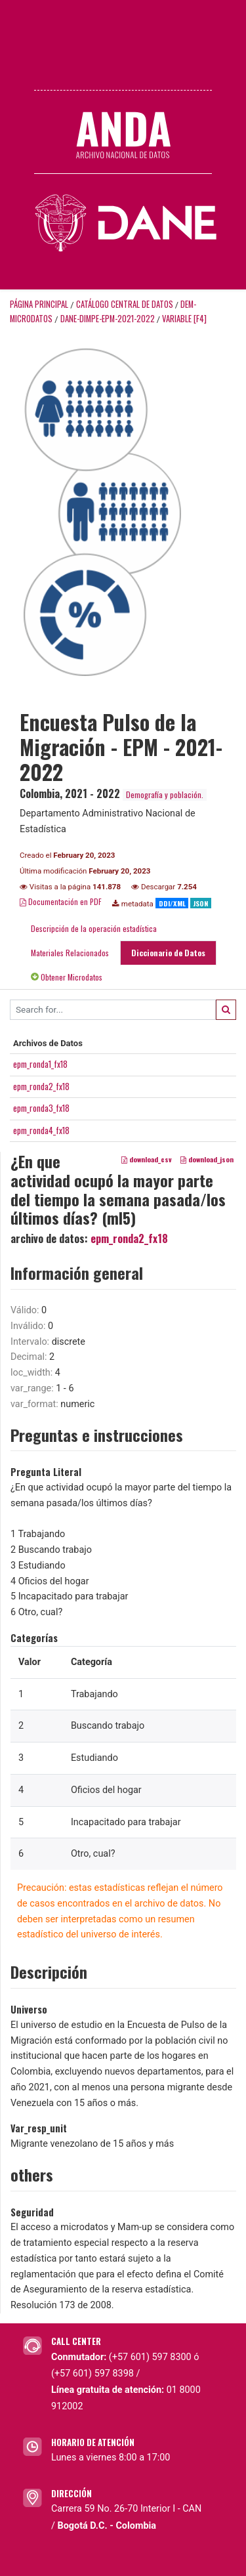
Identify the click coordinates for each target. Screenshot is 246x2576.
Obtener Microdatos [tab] (66, 976)
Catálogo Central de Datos (124, 304)
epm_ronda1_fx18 (40, 1063)
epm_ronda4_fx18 (41, 1130)
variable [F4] (184, 318)
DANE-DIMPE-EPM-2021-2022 (107, 318)
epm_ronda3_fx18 (41, 1107)
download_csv (146, 1159)
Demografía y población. (164, 794)
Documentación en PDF (61, 901)
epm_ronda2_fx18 (41, 1086)
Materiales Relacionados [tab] (70, 952)
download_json (207, 1159)
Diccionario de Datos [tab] (168, 952)
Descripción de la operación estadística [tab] (94, 928)
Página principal (39, 304)
